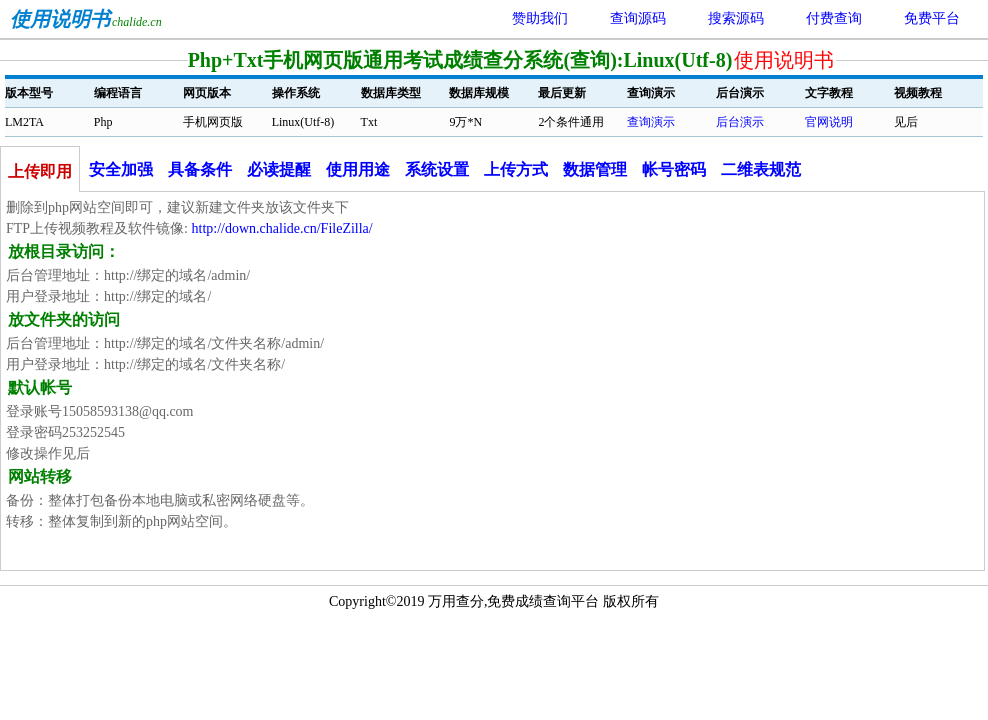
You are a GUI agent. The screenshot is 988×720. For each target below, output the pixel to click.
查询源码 (638, 18)
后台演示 (740, 122)
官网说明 (829, 122)
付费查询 (834, 18)
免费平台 (932, 18)
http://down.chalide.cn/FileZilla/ (282, 228)
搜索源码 (736, 18)
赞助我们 (540, 18)
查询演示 (651, 122)
